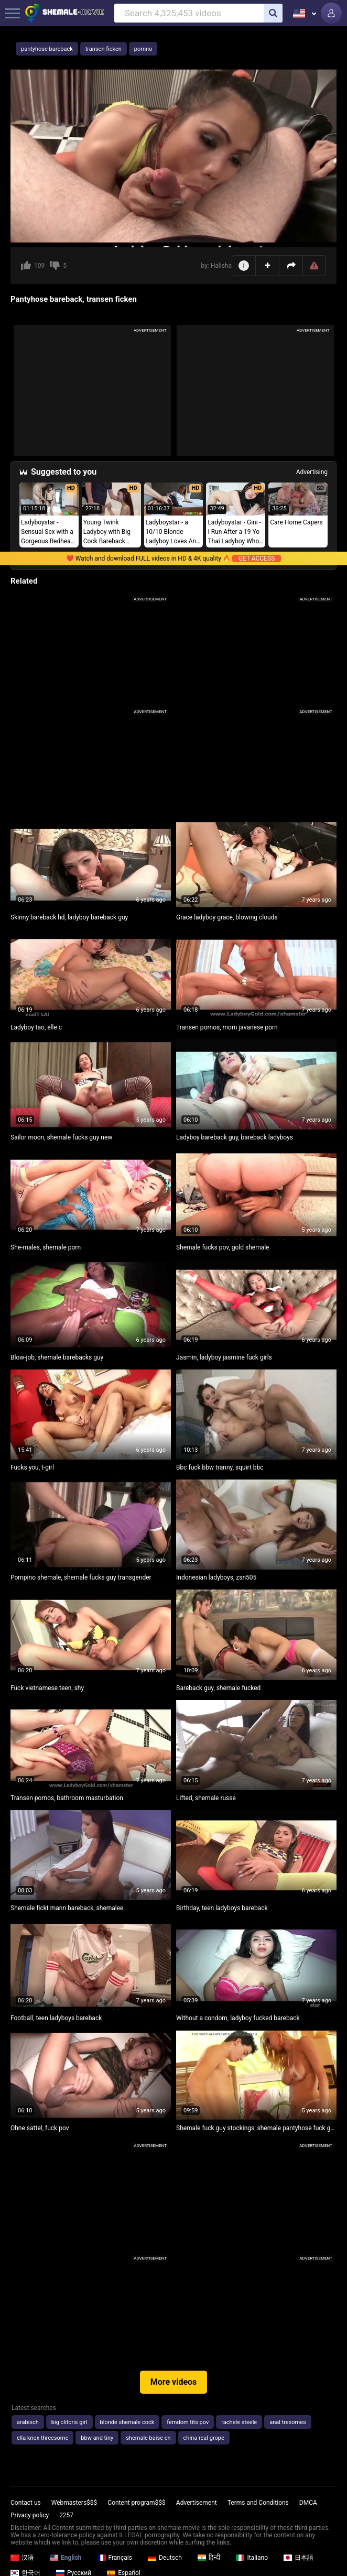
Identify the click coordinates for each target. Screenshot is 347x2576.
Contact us (25, 2502)
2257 (66, 2515)
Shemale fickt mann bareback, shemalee (66, 1908)
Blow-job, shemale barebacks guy (56, 1357)
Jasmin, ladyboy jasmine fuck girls (224, 1357)
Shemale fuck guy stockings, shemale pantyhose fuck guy (256, 2128)
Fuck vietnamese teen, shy (47, 1688)
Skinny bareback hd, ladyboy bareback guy (69, 917)
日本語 (298, 2557)
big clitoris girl (69, 2422)
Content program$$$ (136, 2502)
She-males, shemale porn (45, 1247)
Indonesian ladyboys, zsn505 (216, 1577)
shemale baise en (148, 2438)
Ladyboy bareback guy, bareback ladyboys (234, 1137)
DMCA (308, 2502)
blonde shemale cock (127, 2422)
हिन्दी (209, 2557)
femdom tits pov (188, 2422)
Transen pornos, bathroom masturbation (66, 1798)
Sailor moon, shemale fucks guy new (61, 1137)
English (66, 2557)
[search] (273, 13)
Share (291, 265)
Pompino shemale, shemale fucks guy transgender (80, 1577)
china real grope (203, 2438)
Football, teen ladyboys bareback (56, 2018)
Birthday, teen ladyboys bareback (222, 1908)
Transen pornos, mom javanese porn (227, 1027)
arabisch (28, 2422)
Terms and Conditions (258, 2502)
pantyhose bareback (47, 49)
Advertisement (196, 2502)
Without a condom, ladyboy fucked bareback (238, 2018)
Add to (267, 265)
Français (114, 2557)
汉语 (22, 2557)
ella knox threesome (42, 2438)
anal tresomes (287, 2422)
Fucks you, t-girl (32, 1467)
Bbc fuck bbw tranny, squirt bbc (220, 1467)
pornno (143, 49)
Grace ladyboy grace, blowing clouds (227, 917)
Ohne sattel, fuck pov (39, 2128)
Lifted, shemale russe (206, 1798)
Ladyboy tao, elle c (36, 1027)
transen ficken (103, 49)
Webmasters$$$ (74, 2502)
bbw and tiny (97, 2438)
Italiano (252, 2557)
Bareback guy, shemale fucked (218, 1688)
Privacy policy (29, 2515)
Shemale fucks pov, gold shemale (222, 1247)
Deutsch (165, 2557)
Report (314, 265)
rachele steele (239, 2422)
